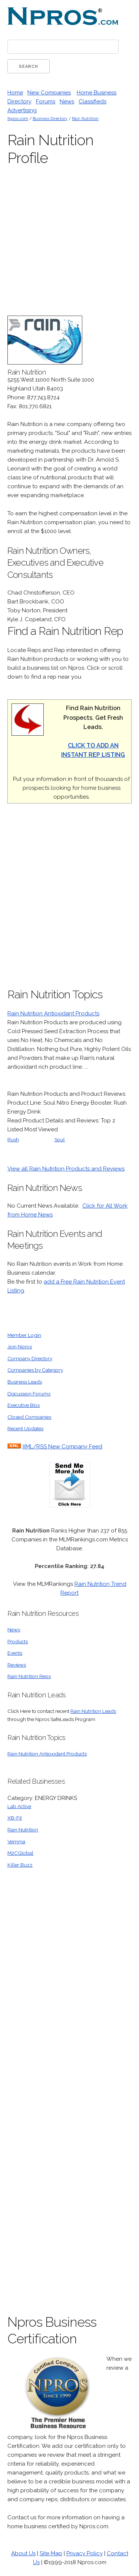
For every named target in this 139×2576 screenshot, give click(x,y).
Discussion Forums (28, 1394)
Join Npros (19, 1346)
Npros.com (17, 118)
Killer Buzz (20, 1865)
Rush (13, 1139)
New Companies (49, 92)
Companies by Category (35, 1370)
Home (15, 92)
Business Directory (50, 118)
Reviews (16, 1665)
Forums (45, 101)
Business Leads (24, 1382)
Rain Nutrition (85, 118)
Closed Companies (29, 1417)
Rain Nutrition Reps (29, 1676)
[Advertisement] (69, 900)
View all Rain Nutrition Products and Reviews (66, 1168)
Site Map (51, 2553)
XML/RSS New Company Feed (62, 1446)
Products (17, 1641)
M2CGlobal (20, 1853)
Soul (59, 1139)
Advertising (22, 110)
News (67, 101)
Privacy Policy (84, 2553)
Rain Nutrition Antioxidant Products (53, 1013)
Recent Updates (25, 1428)
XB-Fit (14, 1818)
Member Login (24, 1335)
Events (14, 1653)
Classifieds (92, 101)
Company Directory (29, 1358)
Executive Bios (23, 1405)
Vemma (16, 1841)
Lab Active (19, 1806)
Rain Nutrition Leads (93, 1711)
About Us (23, 2553)
